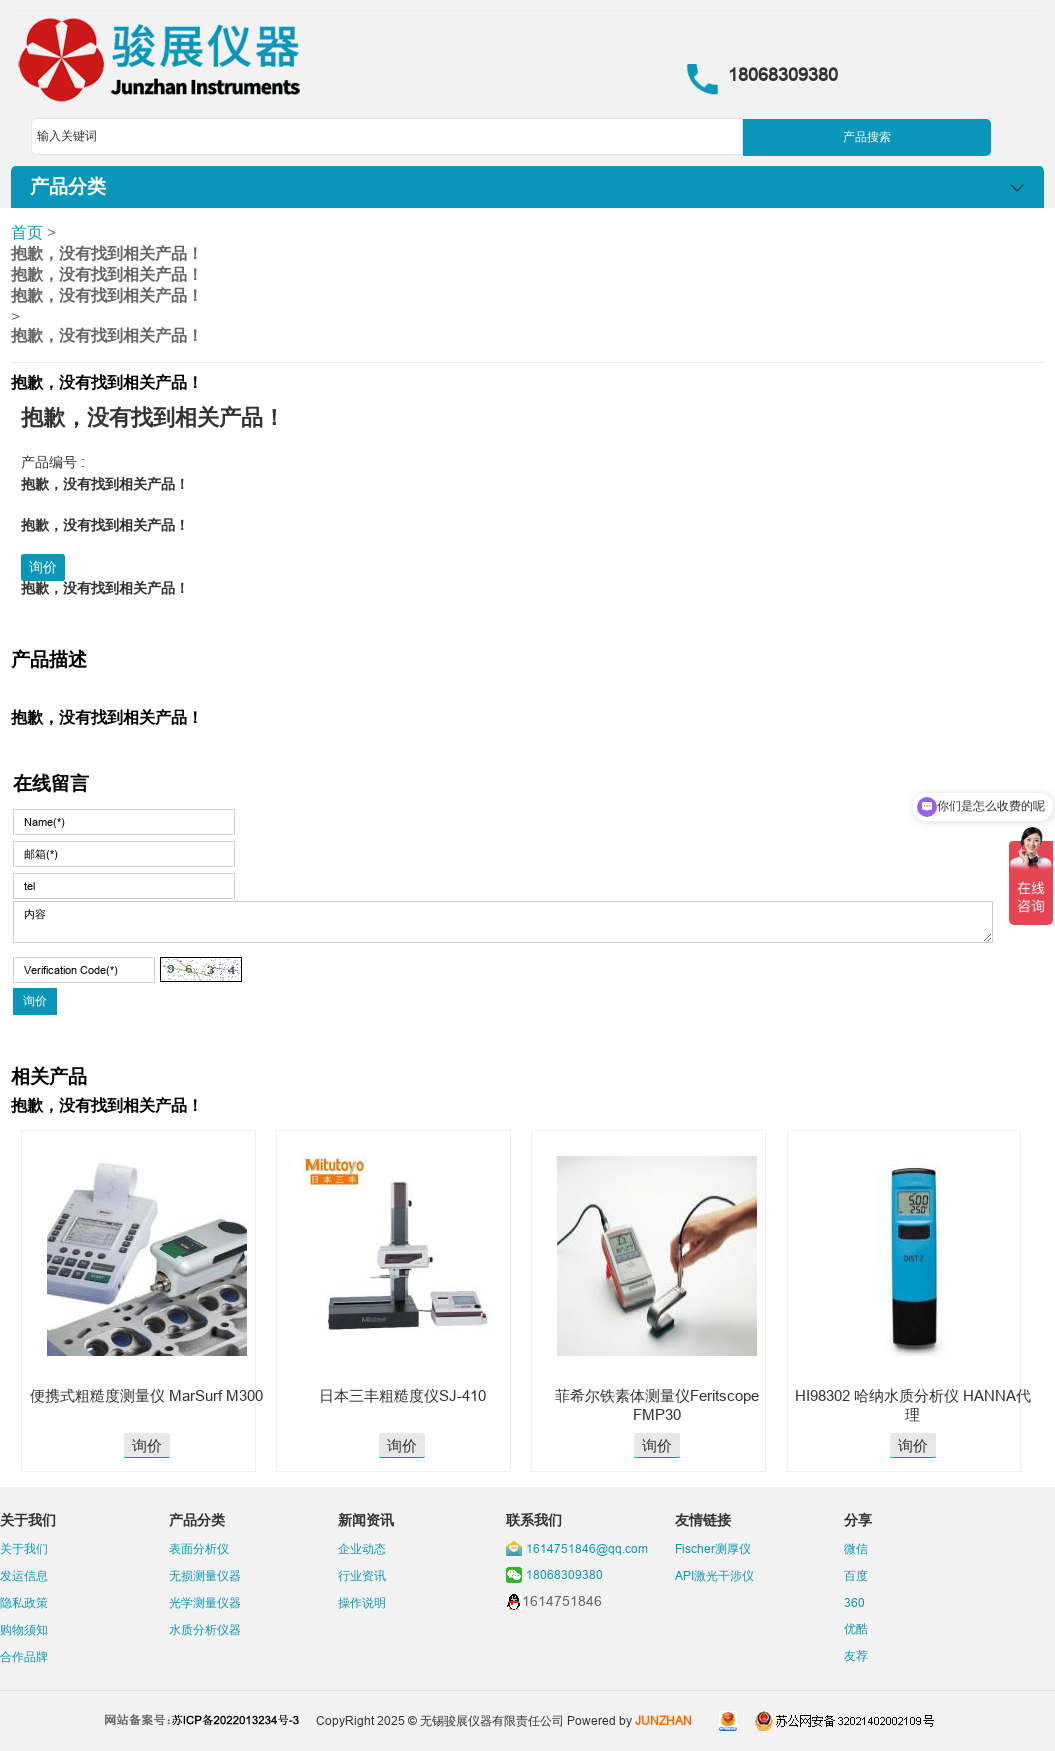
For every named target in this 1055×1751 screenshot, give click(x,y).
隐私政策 (24, 1602)
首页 (27, 232)
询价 (43, 567)
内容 (503, 922)
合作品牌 (24, 1656)
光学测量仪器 (205, 1602)
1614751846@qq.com (587, 1548)
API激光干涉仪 (714, 1575)
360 (854, 1602)
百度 (856, 1575)
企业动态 (362, 1548)
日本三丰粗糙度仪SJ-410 (402, 1395)
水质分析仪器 (205, 1629)
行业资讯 (362, 1575)
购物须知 (24, 1629)
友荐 (856, 1655)
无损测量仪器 (205, 1575)
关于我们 (24, 1548)
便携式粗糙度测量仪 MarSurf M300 (146, 1395)
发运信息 (24, 1575)
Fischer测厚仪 (713, 1548)
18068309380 (564, 1574)
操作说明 (362, 1602)
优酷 (856, 1628)
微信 (856, 1548)
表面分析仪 (199, 1548)
